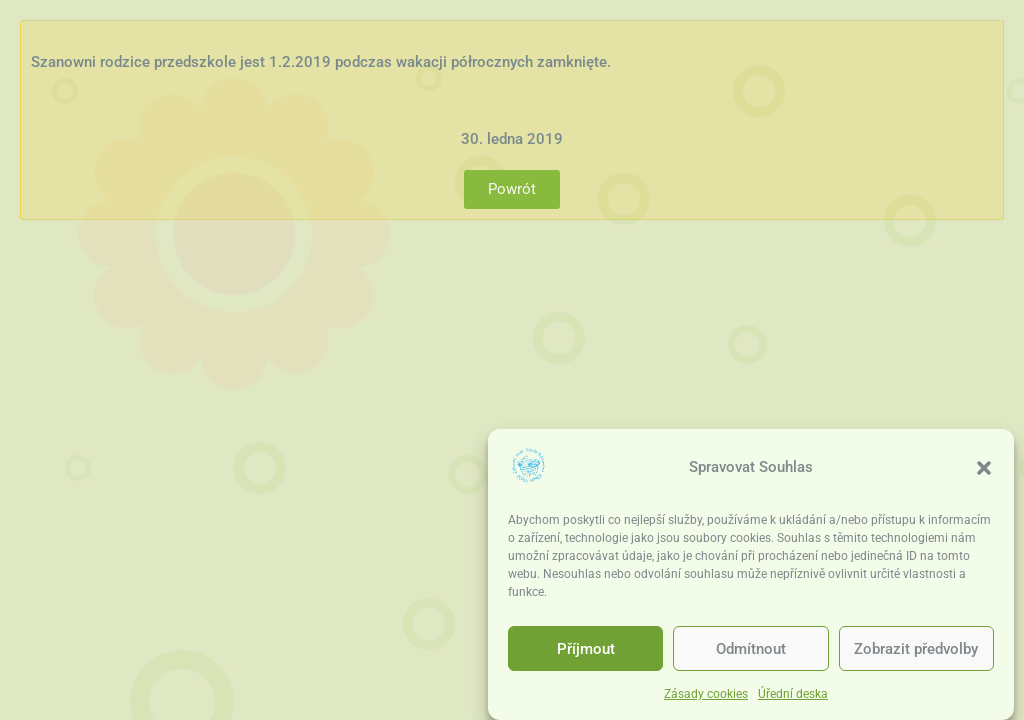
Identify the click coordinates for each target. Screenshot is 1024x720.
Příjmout (586, 649)
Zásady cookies (706, 694)
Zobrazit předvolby (916, 649)
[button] (984, 468)
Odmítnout (751, 649)
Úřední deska (793, 694)
